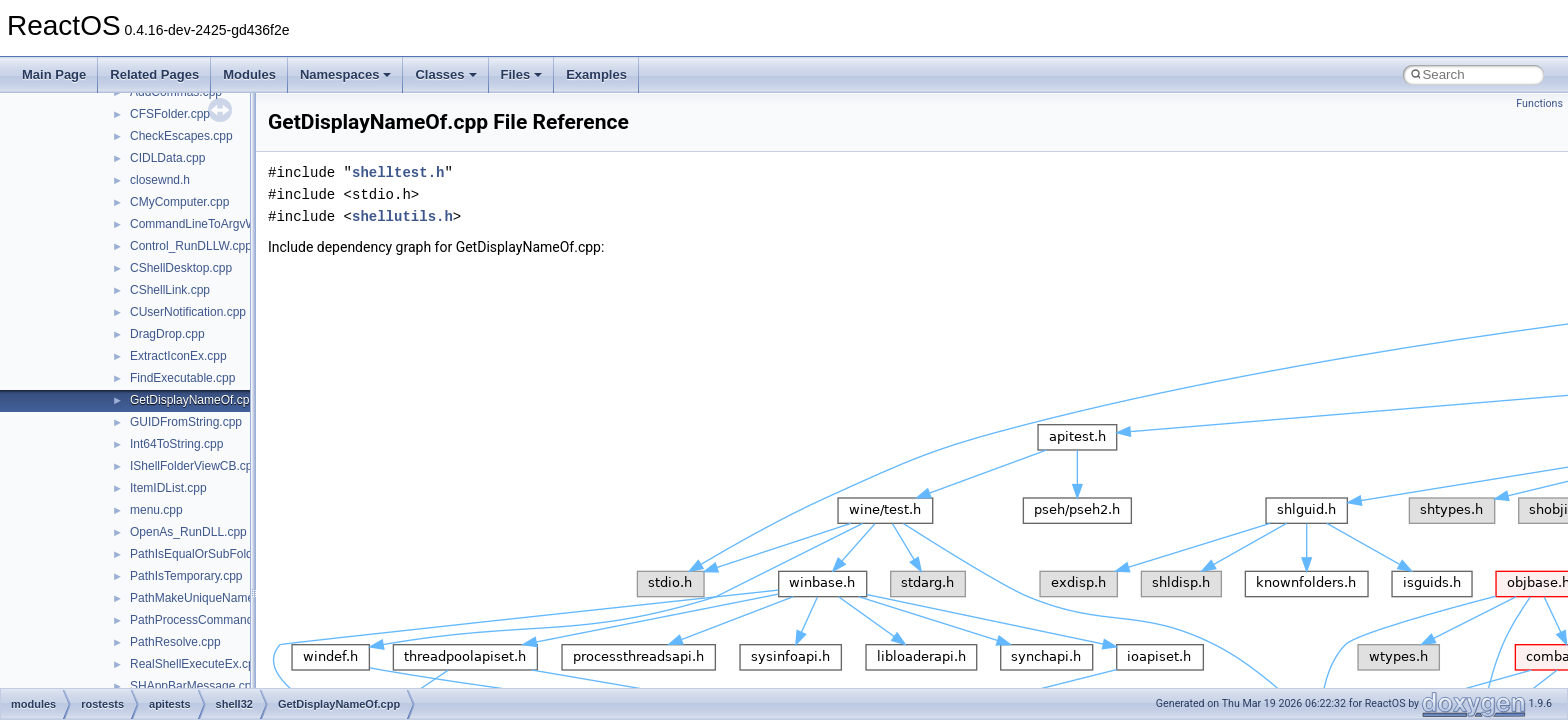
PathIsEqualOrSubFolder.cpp (207, 554)
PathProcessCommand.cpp (203, 620)
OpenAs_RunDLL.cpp (188, 532)
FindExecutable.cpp (182, 378)
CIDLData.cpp (167, 158)
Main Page (54, 74)
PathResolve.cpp (175, 642)
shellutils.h (402, 216)
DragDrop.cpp (167, 334)
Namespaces (346, 74)
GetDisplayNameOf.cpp (193, 400)
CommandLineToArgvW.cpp (204, 224)
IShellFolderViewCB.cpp (194, 466)
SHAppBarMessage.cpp (194, 686)
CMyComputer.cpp (179, 202)
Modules (249, 74)
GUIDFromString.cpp (186, 422)
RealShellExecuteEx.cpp (195, 664)
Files (522, 74)
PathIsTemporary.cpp (186, 576)
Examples (596, 74)
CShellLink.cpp (170, 290)
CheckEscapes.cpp (181, 136)
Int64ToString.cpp (176, 444)
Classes (445, 74)
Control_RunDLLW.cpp (191, 246)
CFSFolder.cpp (170, 114)
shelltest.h (398, 172)
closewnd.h (160, 180)
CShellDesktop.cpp (181, 268)
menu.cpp (156, 510)
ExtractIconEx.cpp (178, 356)
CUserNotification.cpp (188, 312)
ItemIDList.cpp (168, 488)
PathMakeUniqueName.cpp (203, 598)
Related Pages (154, 74)
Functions (1539, 103)
